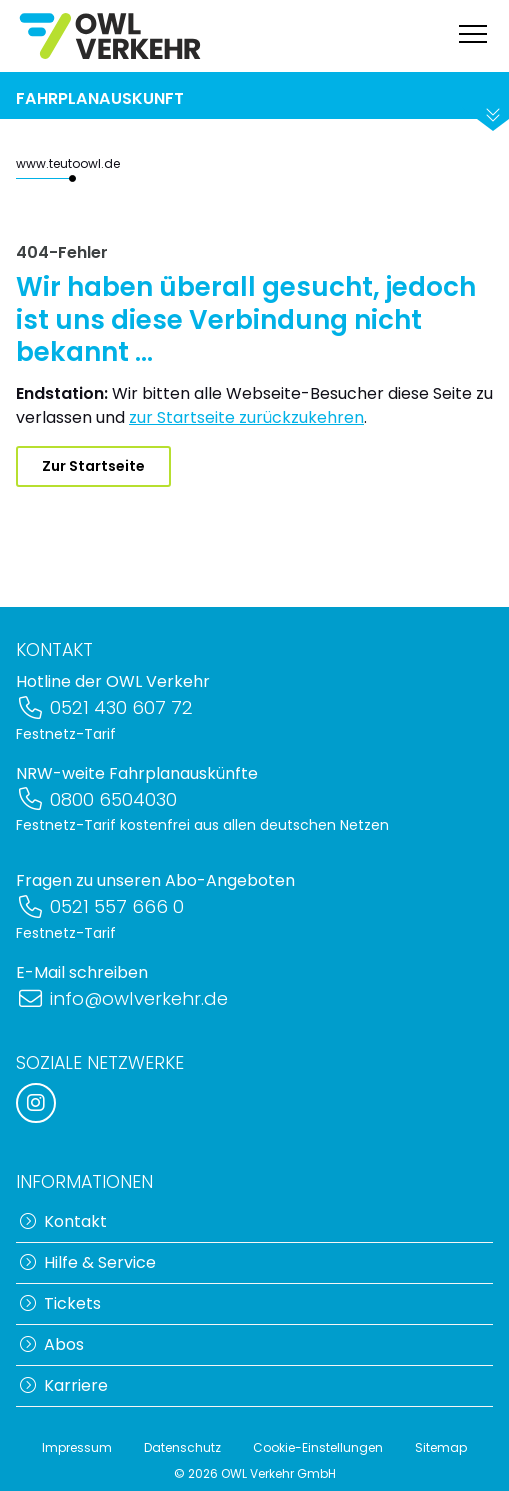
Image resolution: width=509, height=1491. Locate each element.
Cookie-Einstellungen (318, 1447)
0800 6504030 (96, 799)
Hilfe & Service (88, 1262)
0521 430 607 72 (104, 707)
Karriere (64, 1385)
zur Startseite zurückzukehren (246, 417)
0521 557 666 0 (100, 906)
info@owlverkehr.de (122, 998)
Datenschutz (182, 1447)
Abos (52, 1344)
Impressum (77, 1447)
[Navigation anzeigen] (473, 36)
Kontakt (63, 1221)
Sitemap (441, 1447)
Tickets (60, 1303)
